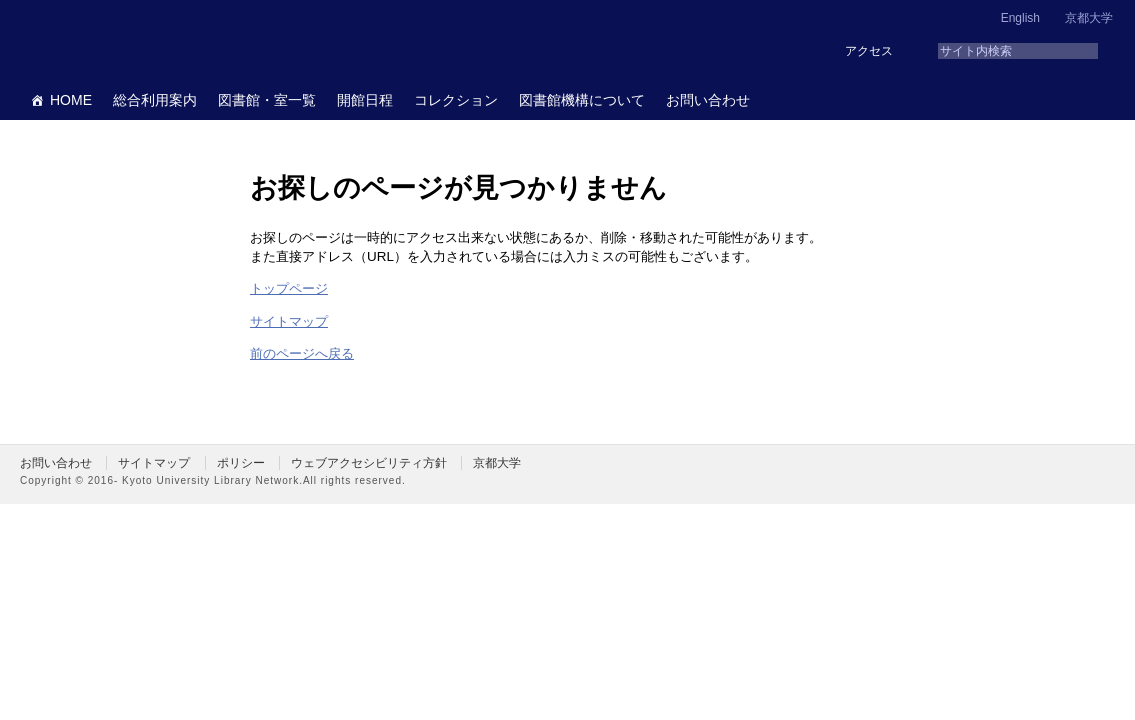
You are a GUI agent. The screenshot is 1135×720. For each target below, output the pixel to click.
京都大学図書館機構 (174, 40)
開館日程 (365, 100)
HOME (71, 100)
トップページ (289, 288)
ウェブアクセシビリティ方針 (369, 463)
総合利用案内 (155, 100)
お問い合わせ (708, 100)
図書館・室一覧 (267, 100)
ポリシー (241, 463)
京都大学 (1089, 18)
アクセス (869, 51)
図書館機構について (582, 100)
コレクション (456, 100)
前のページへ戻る (302, 353)
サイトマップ (289, 321)
